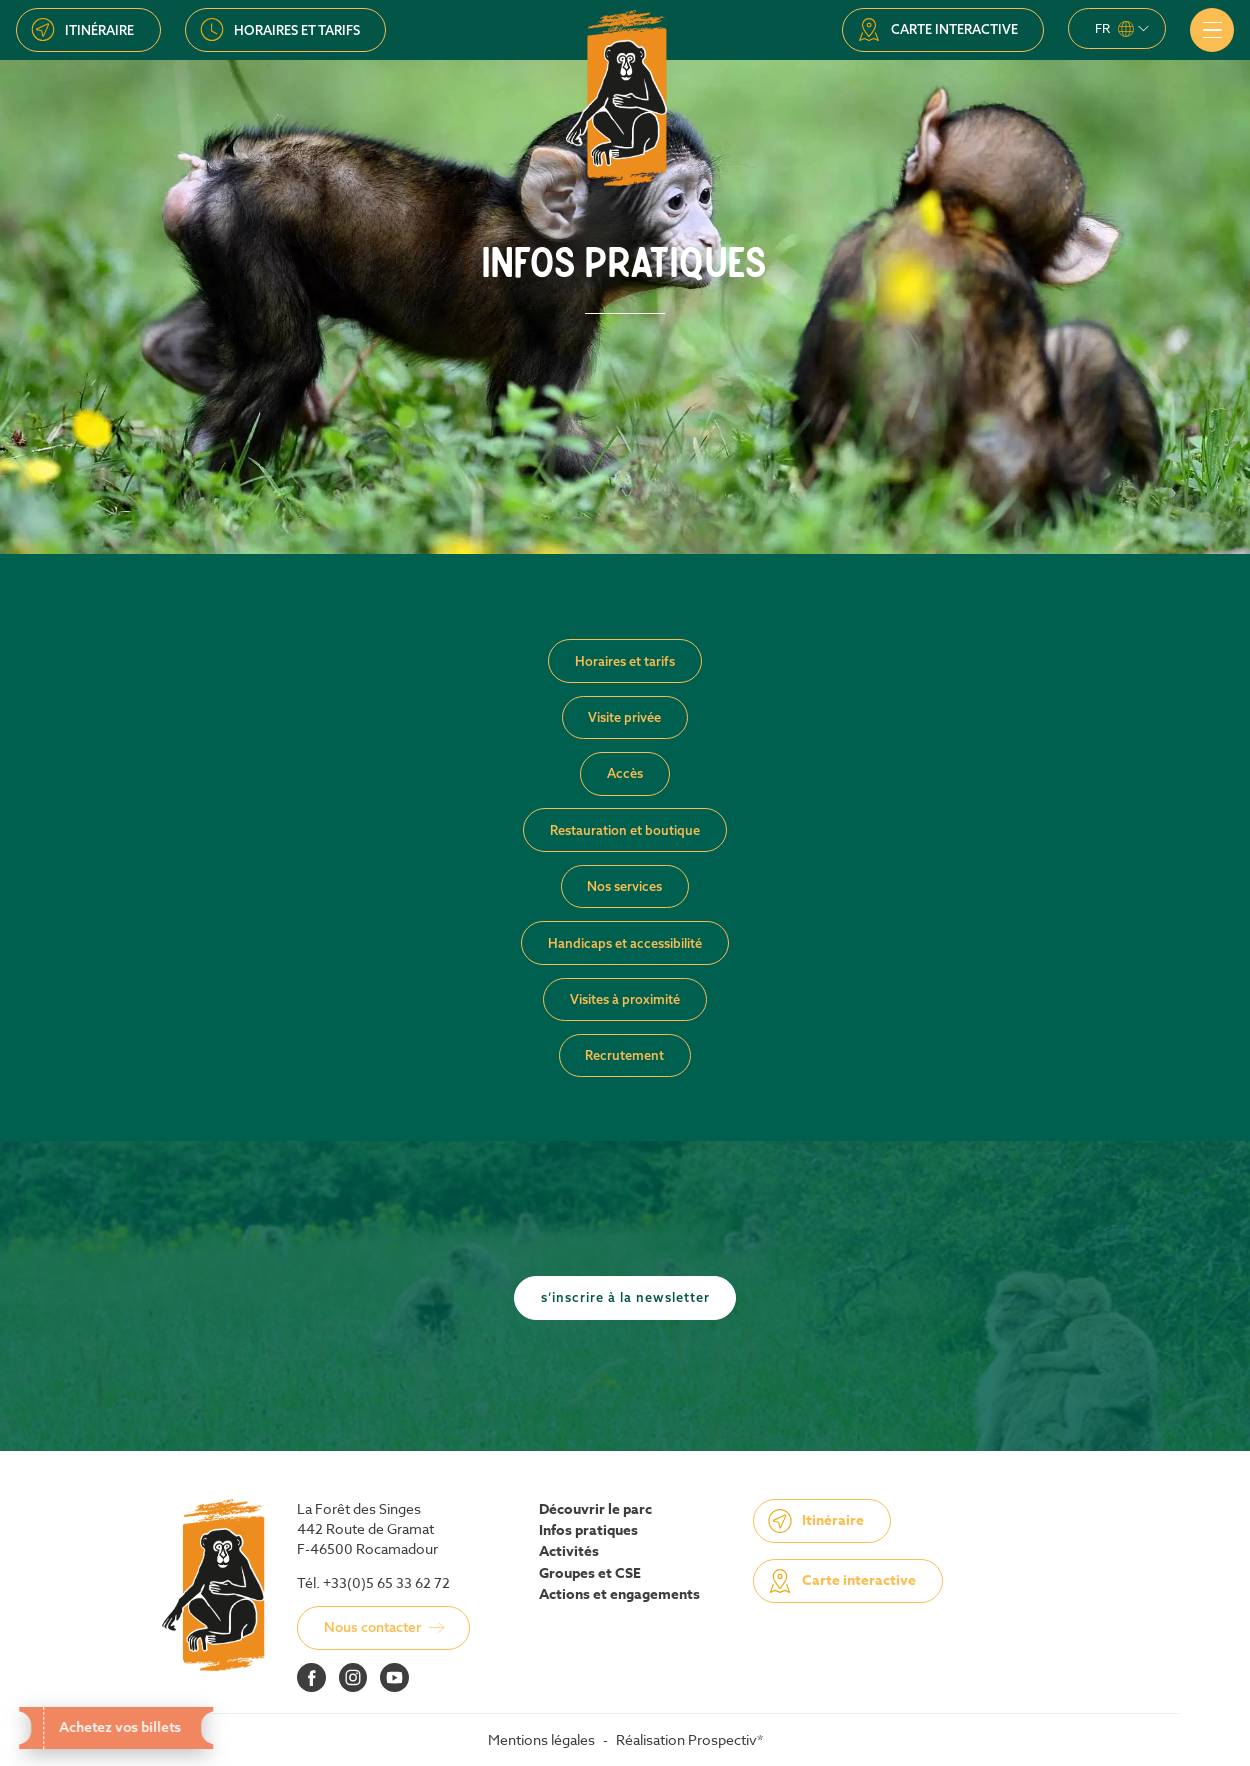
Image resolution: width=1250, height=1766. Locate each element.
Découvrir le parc (595, 1510)
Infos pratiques (588, 1531)
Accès (625, 773)
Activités (569, 1552)
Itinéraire (99, 30)
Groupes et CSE (590, 1574)
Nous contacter (372, 1627)
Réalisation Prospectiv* (689, 1739)
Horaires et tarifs (297, 30)
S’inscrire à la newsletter (625, 1297)
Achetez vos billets (120, 1727)
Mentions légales (541, 1739)
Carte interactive (954, 29)
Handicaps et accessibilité (625, 943)
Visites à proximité (625, 999)
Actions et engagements (619, 1595)
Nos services (624, 886)
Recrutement (624, 1055)
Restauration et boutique (625, 830)
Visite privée (624, 717)
